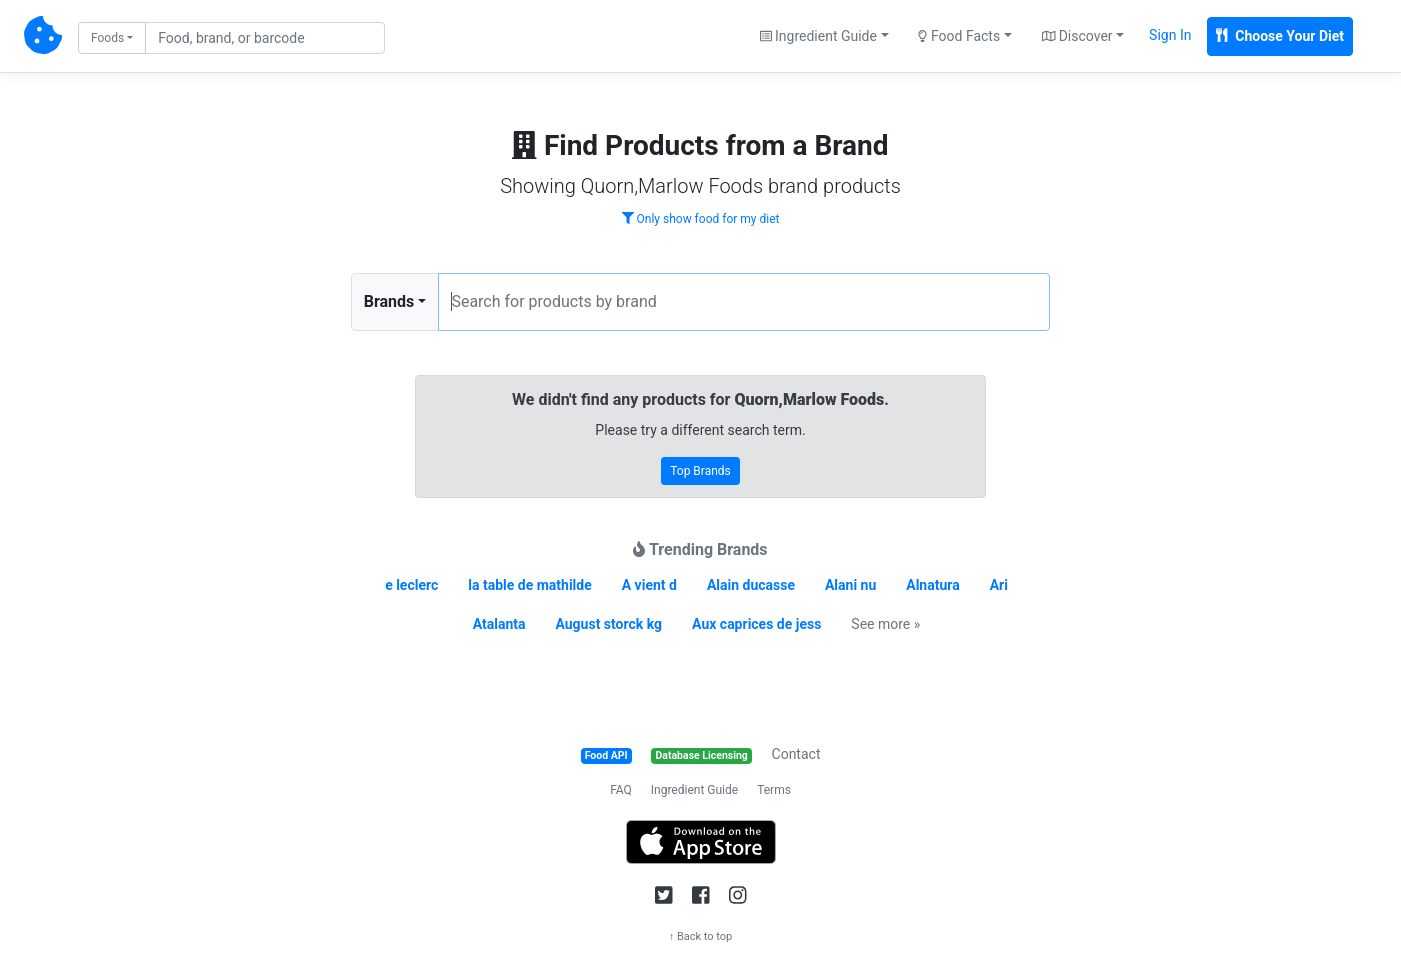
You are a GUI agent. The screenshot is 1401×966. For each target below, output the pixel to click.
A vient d (649, 585)
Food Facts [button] (959, 36)
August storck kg (608, 624)
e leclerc (411, 585)
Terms (774, 790)
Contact (796, 754)
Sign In (1170, 35)
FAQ (621, 790)
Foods (107, 38)
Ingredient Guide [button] (818, 36)
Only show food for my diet (701, 219)
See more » (885, 624)
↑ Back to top (701, 936)
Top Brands (700, 471)
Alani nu (850, 585)
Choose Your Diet (1280, 36)
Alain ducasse (751, 585)
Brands (389, 301)
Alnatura (932, 585)
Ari (999, 585)
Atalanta (499, 624)
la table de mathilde (530, 585)
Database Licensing (702, 755)
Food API (606, 755)
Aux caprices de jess (756, 624)
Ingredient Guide (694, 790)
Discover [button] (1077, 36)
